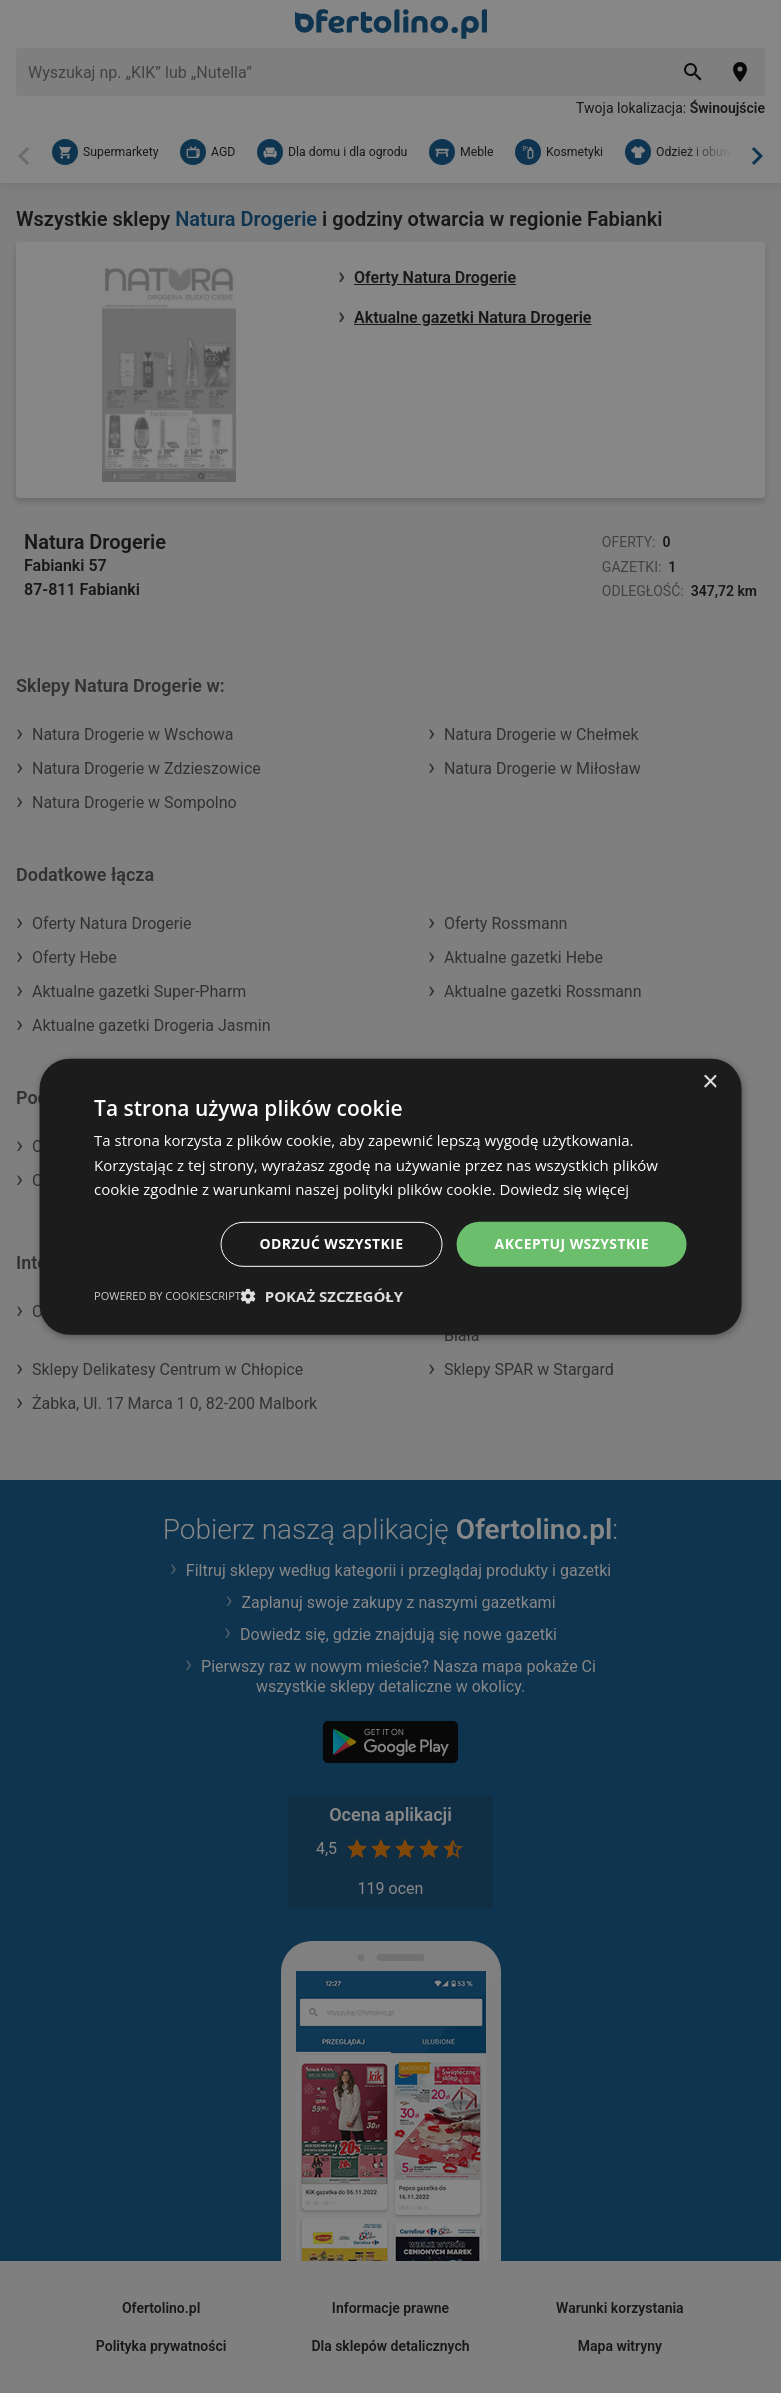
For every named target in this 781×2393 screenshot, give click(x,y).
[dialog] (390, 1196)
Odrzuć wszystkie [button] (332, 1243)
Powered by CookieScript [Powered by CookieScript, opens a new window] (167, 1295)
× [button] (709, 1081)
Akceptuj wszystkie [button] (572, 1243)
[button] (322, 1296)
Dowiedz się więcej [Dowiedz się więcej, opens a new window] (565, 1189)
